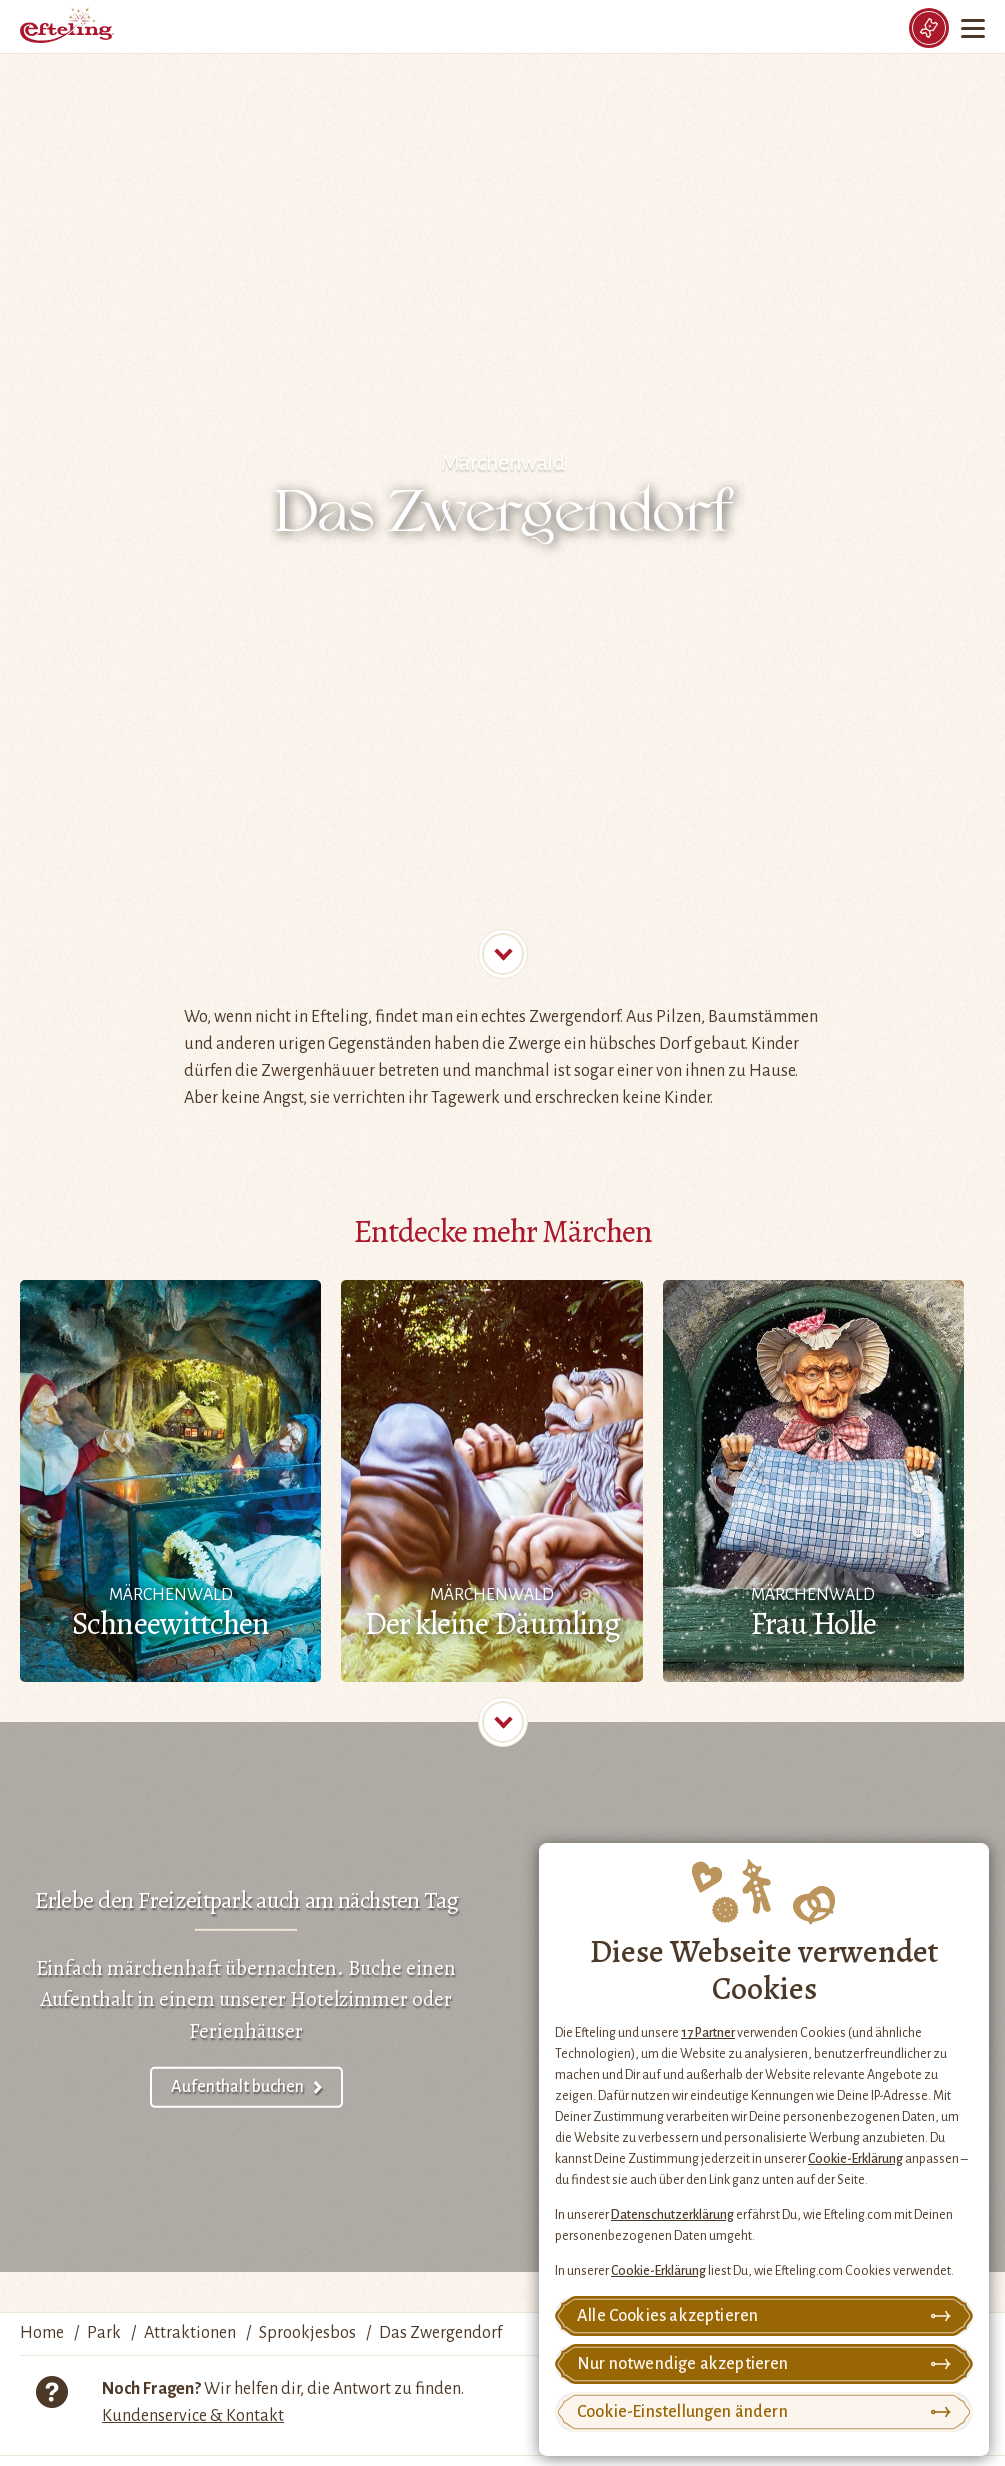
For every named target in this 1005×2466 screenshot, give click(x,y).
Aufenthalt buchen (237, 2087)
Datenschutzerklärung (672, 2215)
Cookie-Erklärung (855, 2159)
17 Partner (708, 2033)
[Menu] (975, 28)
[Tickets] (929, 28)
